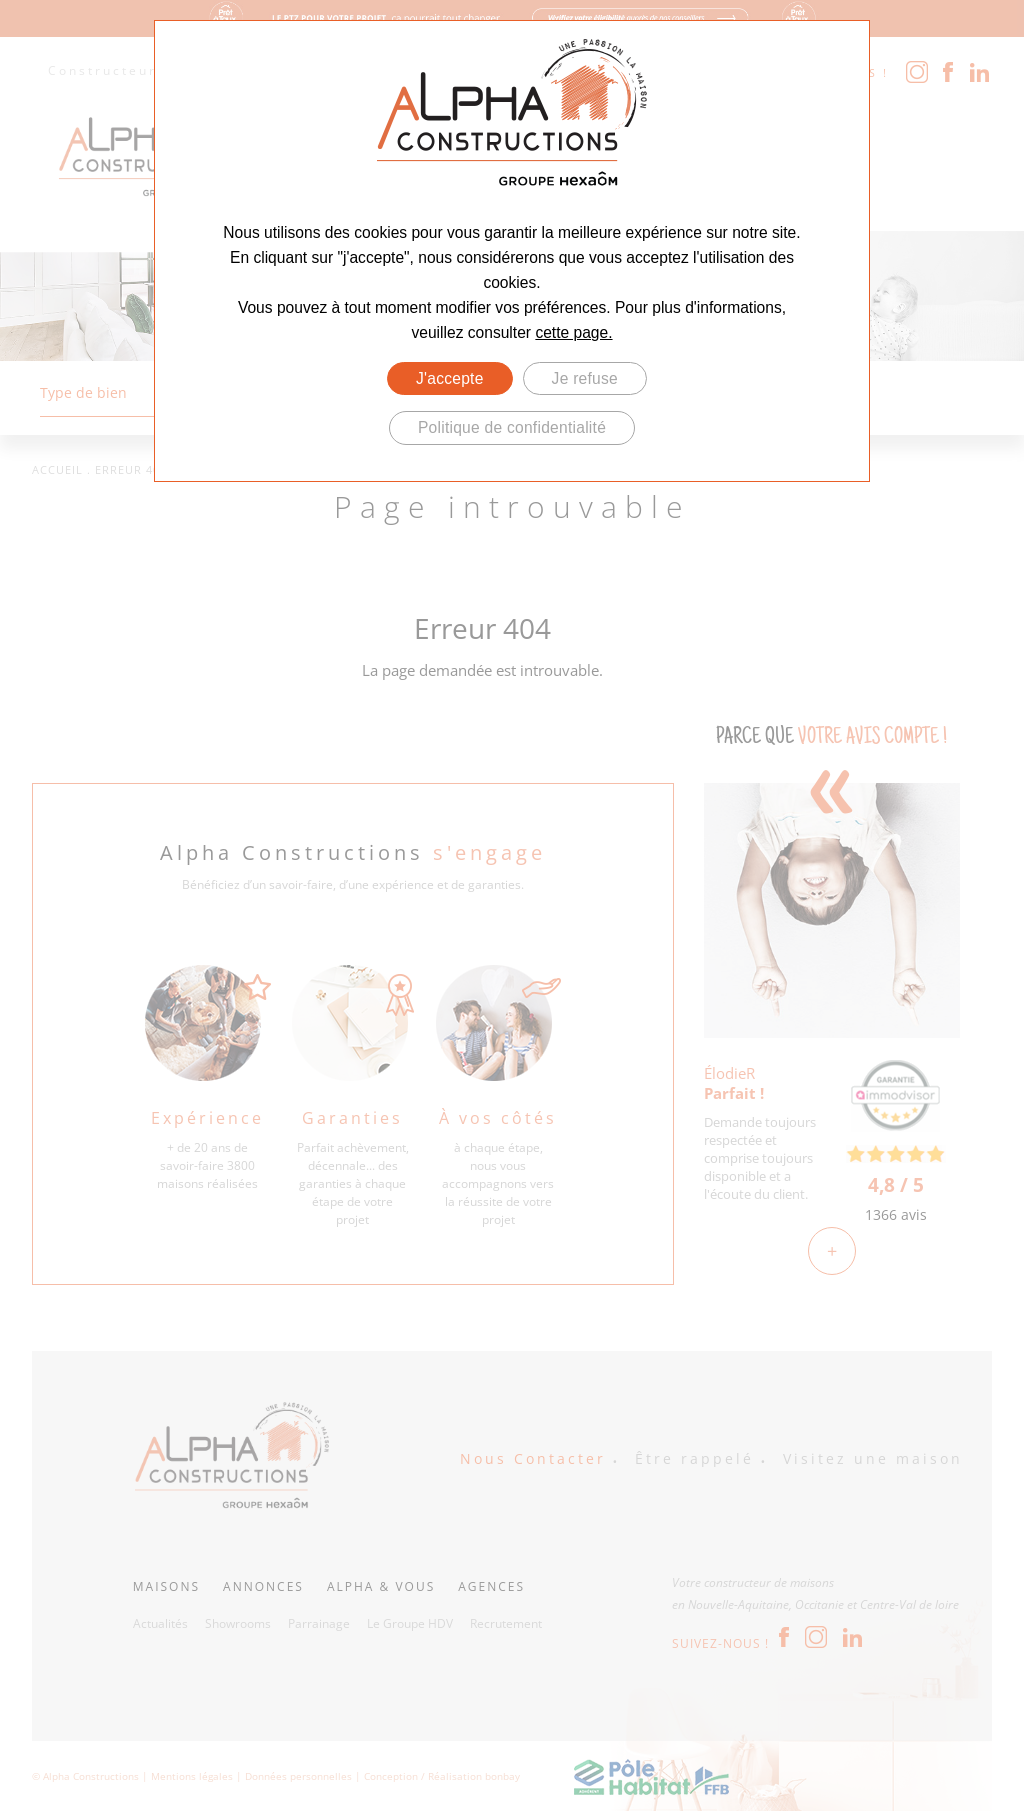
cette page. (573, 332)
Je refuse (585, 378)
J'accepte (450, 378)
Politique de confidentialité (512, 427)
